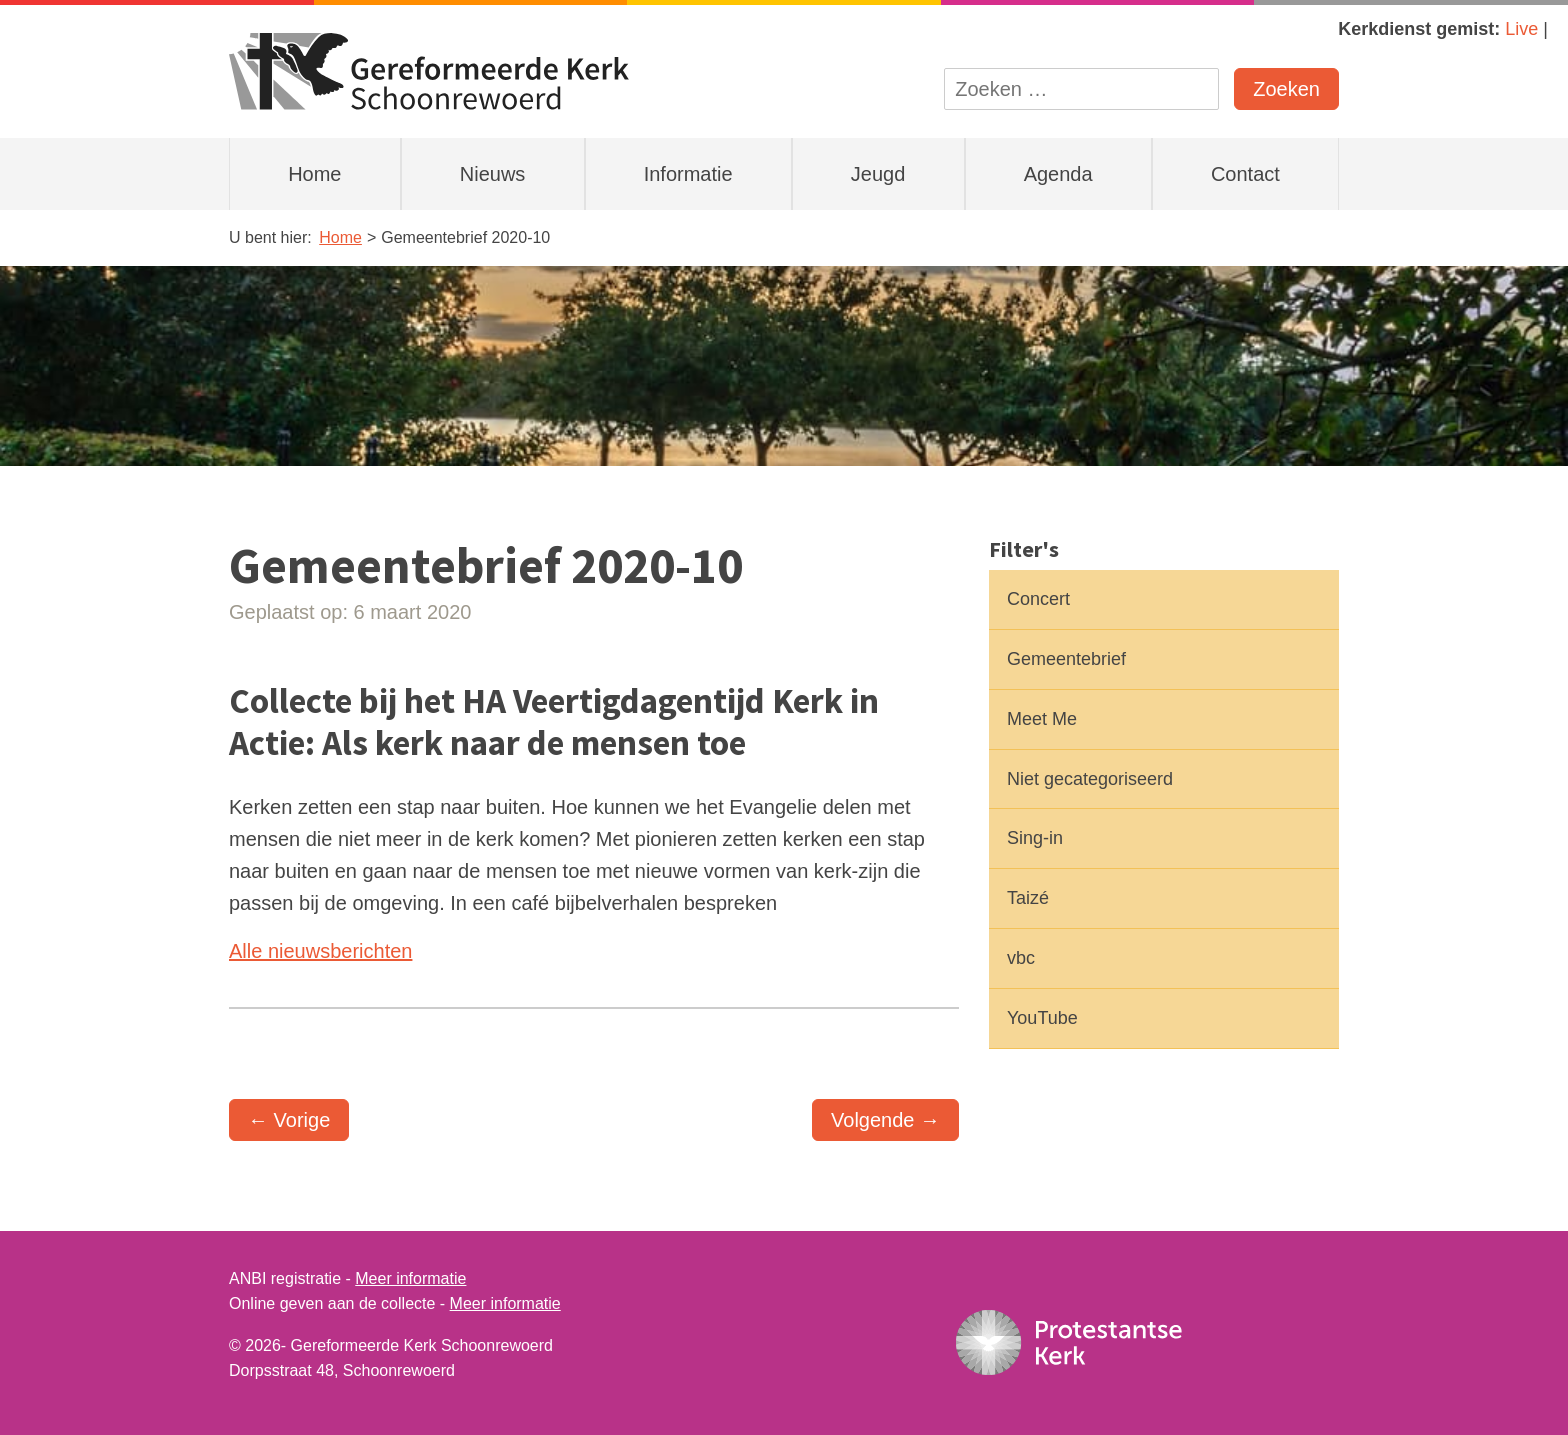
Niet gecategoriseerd (1090, 779)
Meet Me (1042, 719)
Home (314, 174)
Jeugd (878, 174)
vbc (1021, 958)
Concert (1038, 599)
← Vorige (289, 1120)
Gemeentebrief (1066, 659)
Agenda (1058, 174)
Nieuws (493, 174)
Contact (1245, 174)
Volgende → (885, 1120)
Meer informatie (410, 1278)
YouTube (1042, 1018)
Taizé (1028, 898)
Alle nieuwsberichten (320, 951)
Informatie (688, 174)
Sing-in (1035, 838)
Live (1521, 29)
